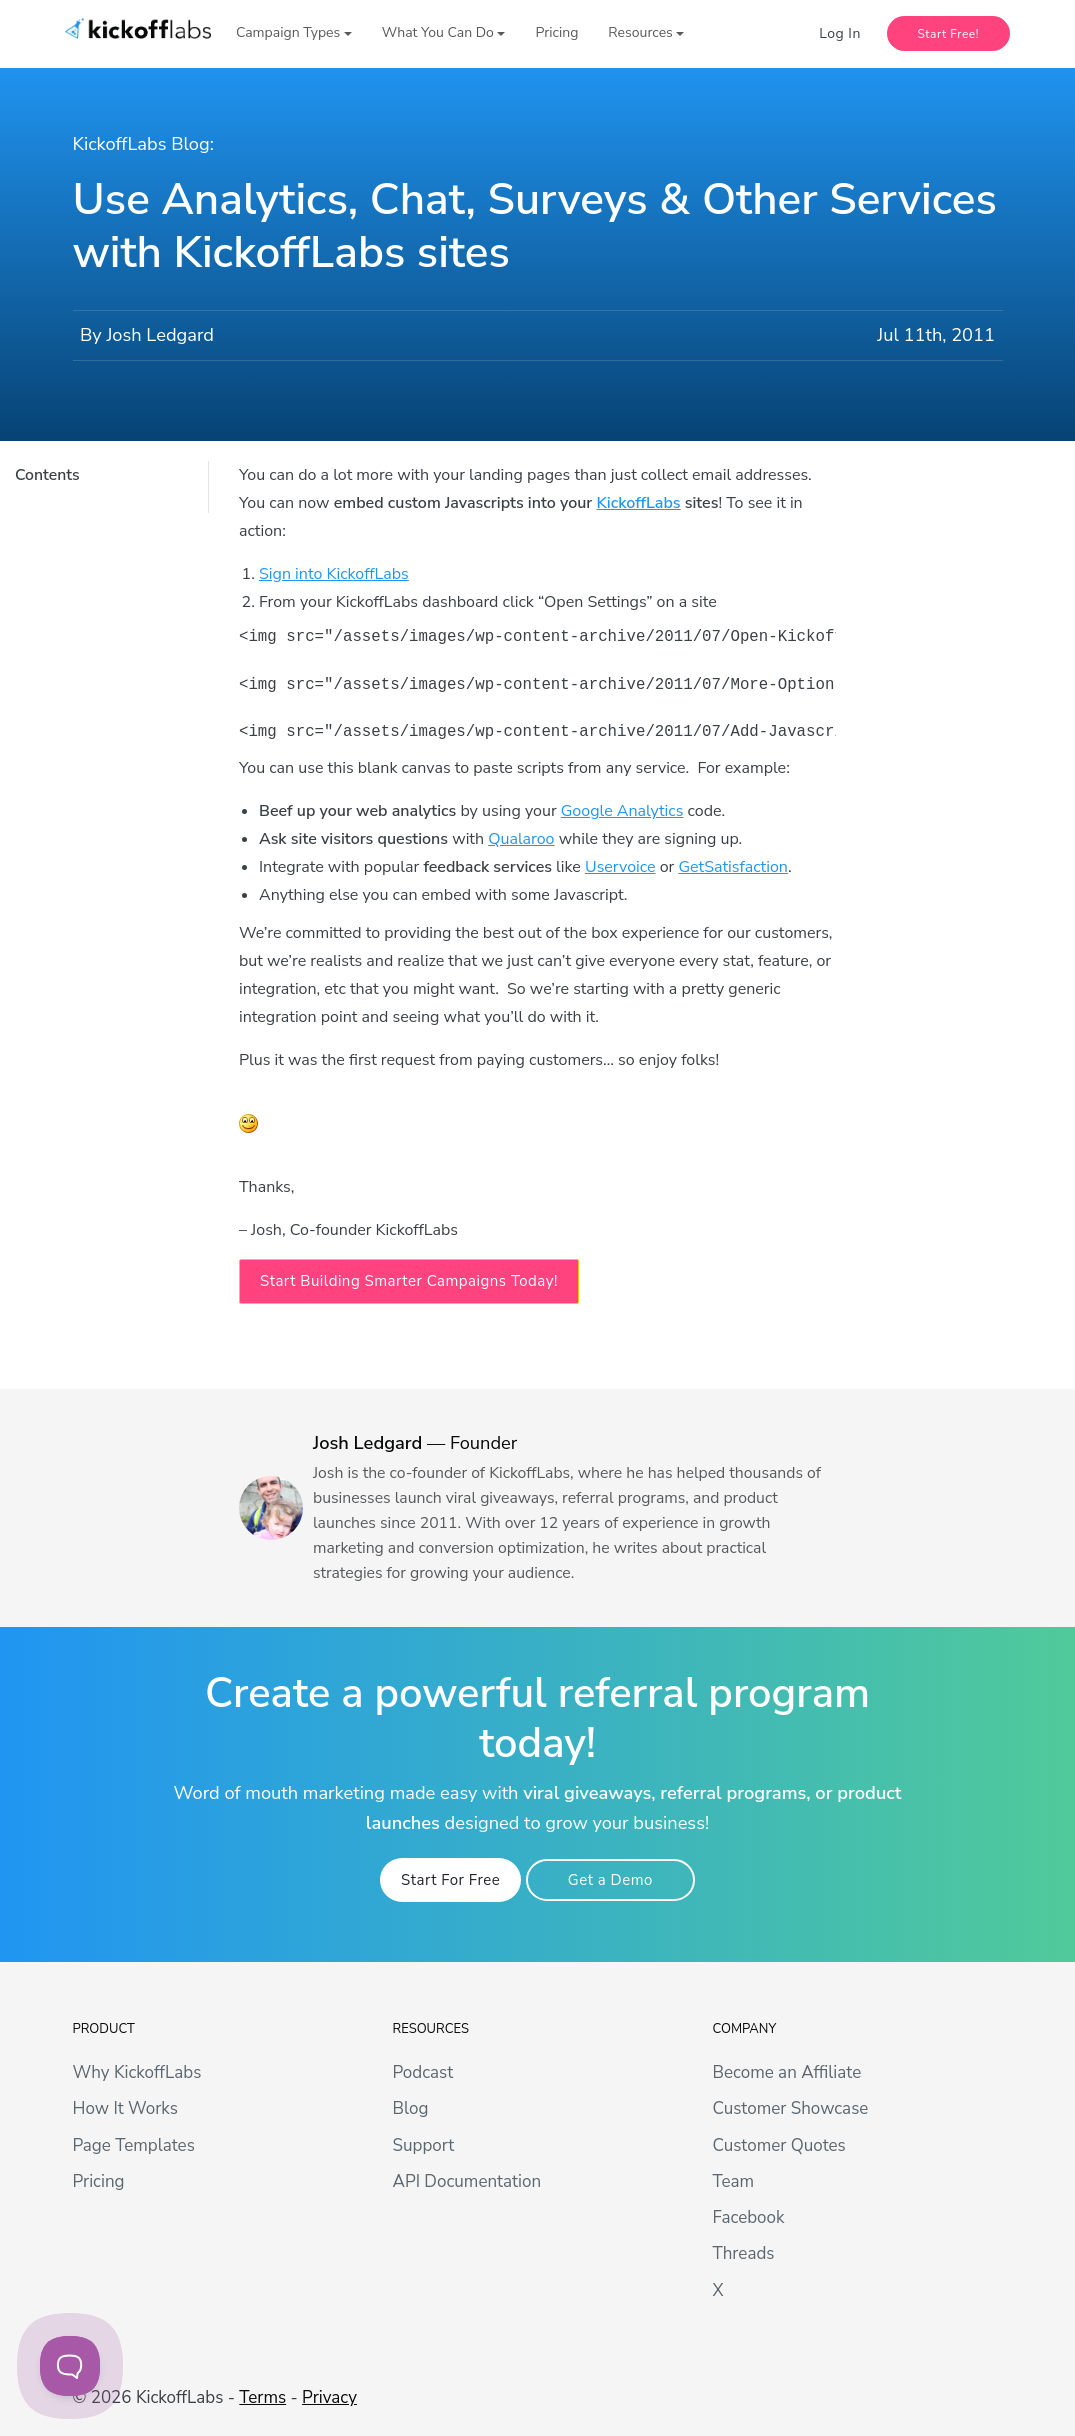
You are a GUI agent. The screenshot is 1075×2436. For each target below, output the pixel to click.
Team (733, 2181)
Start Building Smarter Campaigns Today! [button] (409, 1281)
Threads (743, 2253)
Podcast (422, 2072)
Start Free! (949, 34)
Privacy (329, 2397)
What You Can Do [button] (438, 32)
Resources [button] (640, 32)
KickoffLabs (638, 503)
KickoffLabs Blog (141, 144)
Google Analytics (622, 811)
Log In (840, 33)
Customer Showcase (790, 2108)
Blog (410, 2108)
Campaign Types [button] (288, 32)
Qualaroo (521, 839)
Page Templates (134, 2145)
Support (423, 2145)
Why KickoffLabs (137, 2072)
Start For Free (450, 1880)
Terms (262, 2397)
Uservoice (620, 867)
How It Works (125, 2108)
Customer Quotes (778, 2145)
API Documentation (466, 2181)
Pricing (556, 32)
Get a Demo (610, 1880)
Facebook (748, 2217)
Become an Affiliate (786, 2072)
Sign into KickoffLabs (334, 574)
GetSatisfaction (733, 867)
